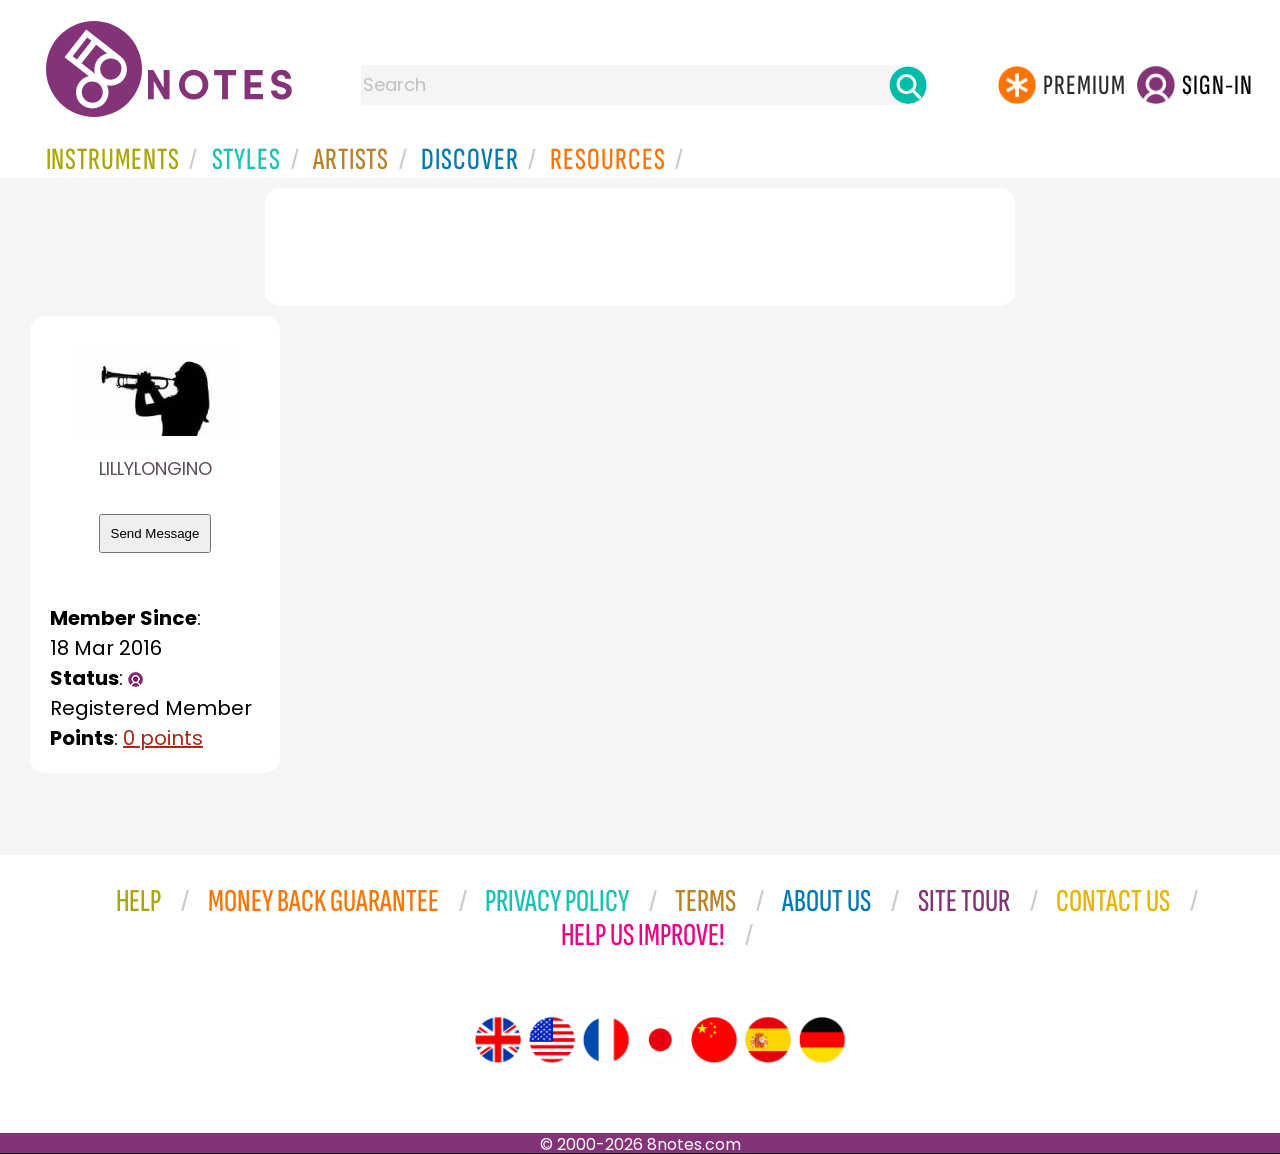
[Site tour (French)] (606, 1040)
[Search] (908, 85)
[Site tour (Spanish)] (768, 1040)
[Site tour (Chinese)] (714, 1040)
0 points (163, 738)
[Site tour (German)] (822, 1040)
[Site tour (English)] (498, 1040)
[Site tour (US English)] (552, 1040)
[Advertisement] (640, 243)
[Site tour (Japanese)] (660, 1040)
